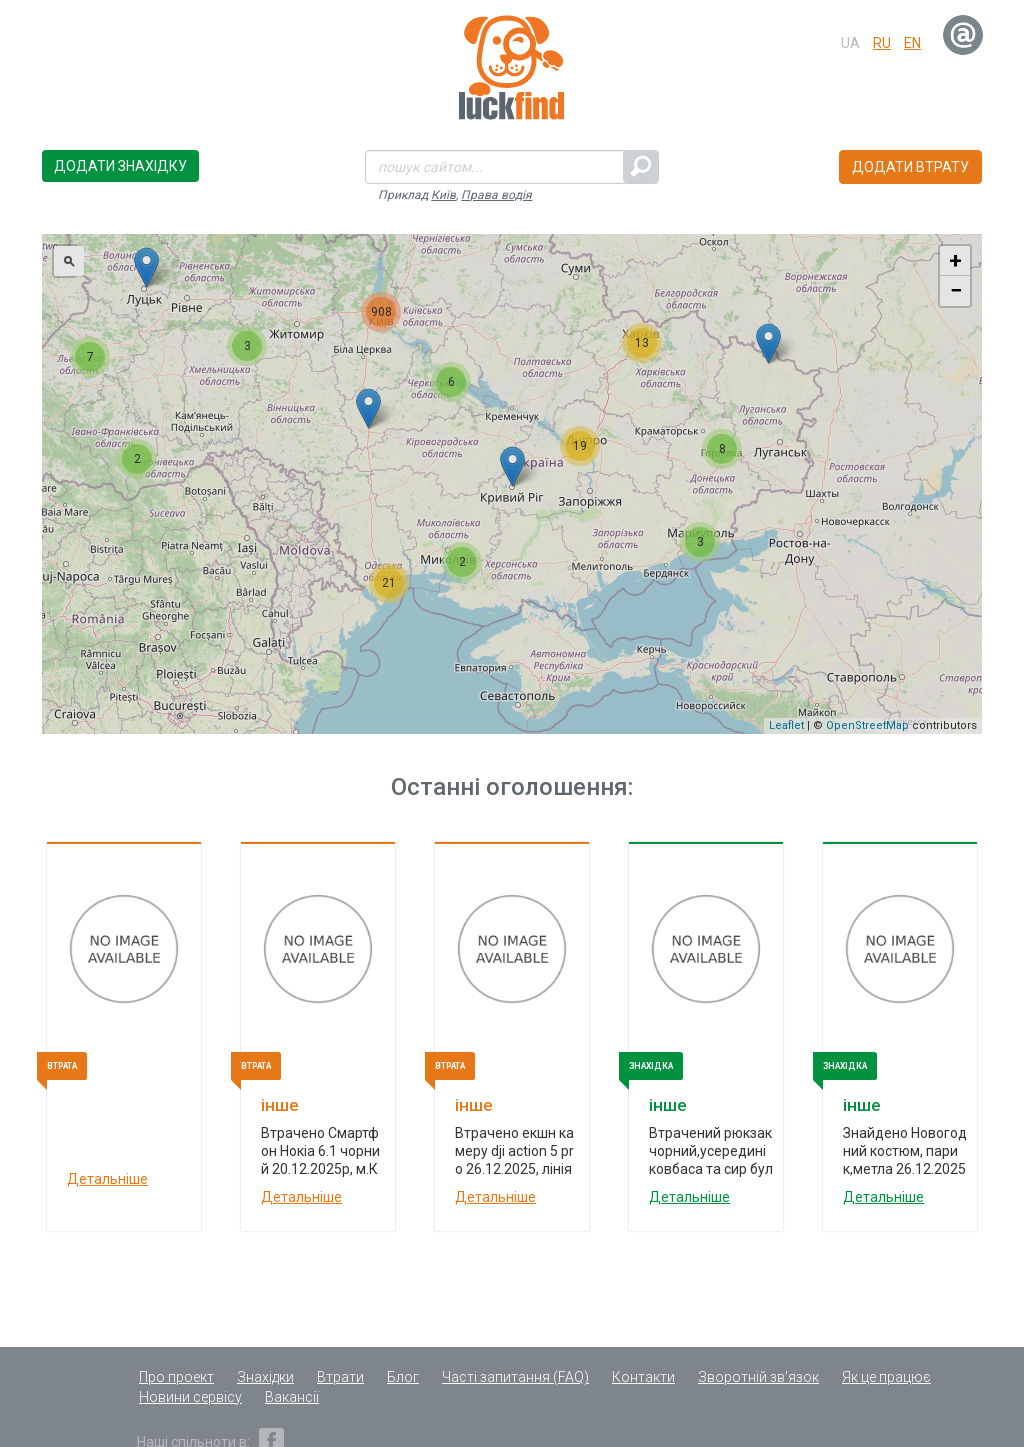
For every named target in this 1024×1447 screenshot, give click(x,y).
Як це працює (886, 1377)
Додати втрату (910, 167)
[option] (124, 1041)
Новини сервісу (190, 1397)
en (912, 43)
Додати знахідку (120, 166)
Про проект (176, 1377)
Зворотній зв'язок (758, 1377)
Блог (403, 1377)
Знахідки (265, 1377)
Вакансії (292, 1397)
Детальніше (107, 1179)
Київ (443, 195)
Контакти (643, 1377)
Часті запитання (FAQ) (515, 1377)
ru (882, 43)
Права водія (496, 195)
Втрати (340, 1377)
